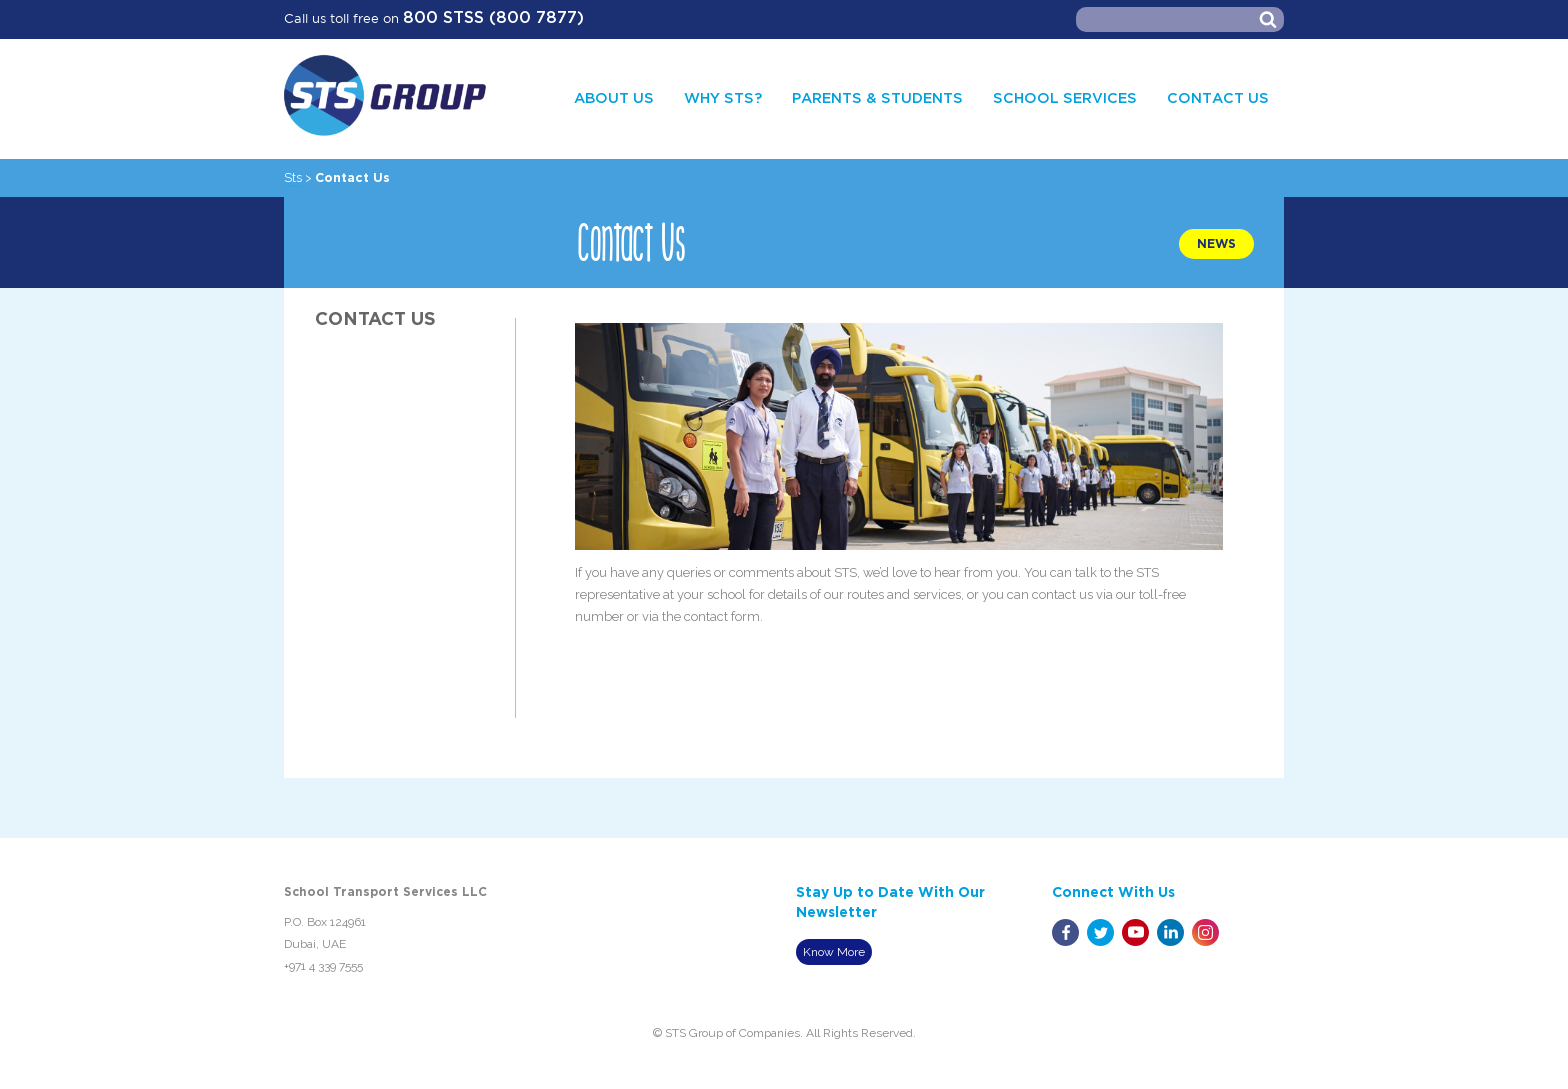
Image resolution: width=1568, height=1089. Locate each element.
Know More (834, 952)
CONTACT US (1218, 98)
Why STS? (723, 98)
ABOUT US (614, 98)
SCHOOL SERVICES (1065, 98)
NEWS (1216, 244)
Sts (293, 177)
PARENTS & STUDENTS (877, 98)
